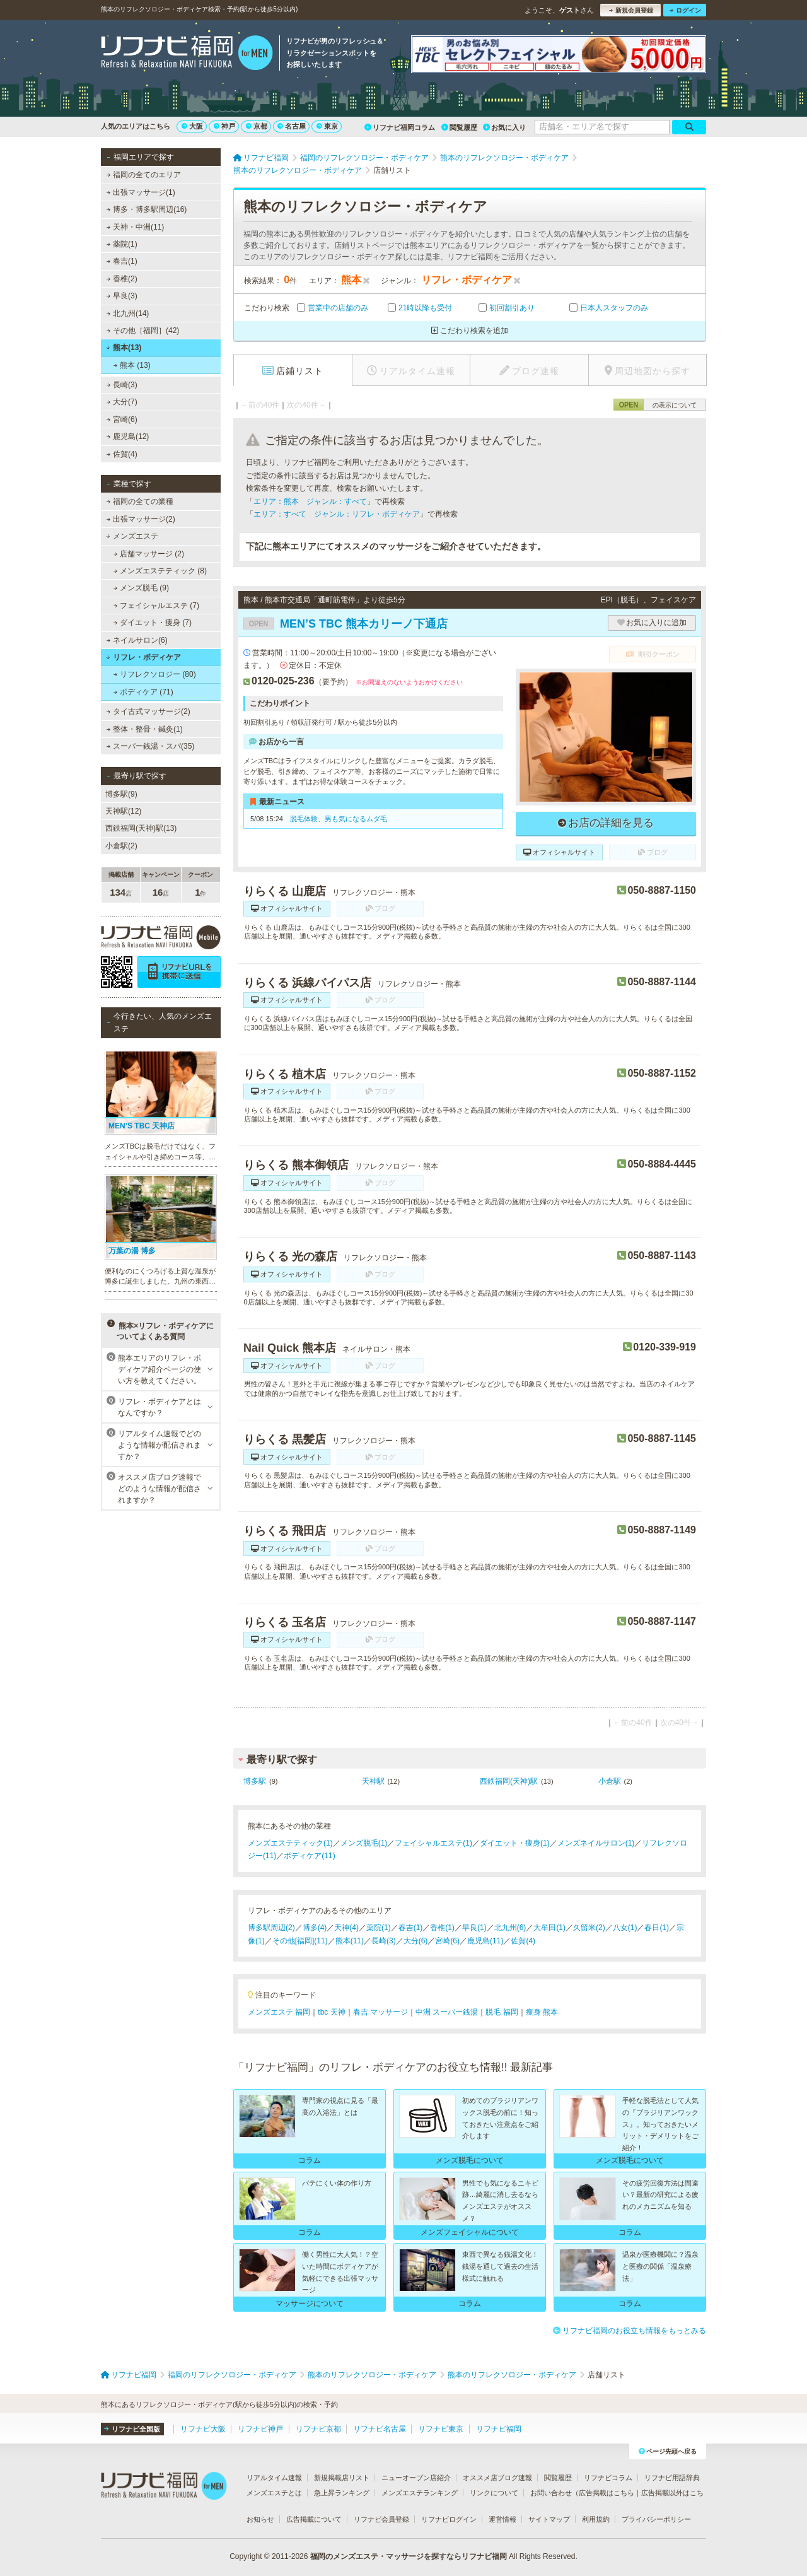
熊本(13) (123, 347)
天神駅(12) (123, 811)
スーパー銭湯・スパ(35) (151, 746)
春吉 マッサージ (380, 2012)
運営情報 (502, 2519)
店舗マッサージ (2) (148, 553)
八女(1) (625, 1927)
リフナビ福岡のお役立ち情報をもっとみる (629, 2330)
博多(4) (315, 1927)
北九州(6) (510, 1927)
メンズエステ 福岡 (279, 2012)
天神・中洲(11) (136, 227)
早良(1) (474, 1927)
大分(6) (416, 1940)
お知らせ (260, 2519)
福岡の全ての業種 (140, 501)
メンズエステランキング (419, 2493)
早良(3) (122, 295)
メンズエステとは (274, 2493)
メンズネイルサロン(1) (596, 1843)
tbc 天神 (331, 2012)
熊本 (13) (132, 365)
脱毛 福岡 (501, 2012)
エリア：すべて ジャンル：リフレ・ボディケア (336, 514)
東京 (327, 126)
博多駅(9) (121, 794)
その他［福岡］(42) (143, 330)
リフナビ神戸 (260, 2429)
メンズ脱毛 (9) (141, 587)
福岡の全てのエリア (144, 174)
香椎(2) (122, 278)
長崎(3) (122, 384)
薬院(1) (122, 244)
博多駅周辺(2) (271, 1927)
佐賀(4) (122, 454)
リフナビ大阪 (203, 2429)
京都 (256, 126)
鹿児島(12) (128, 436)
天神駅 (373, 1781)
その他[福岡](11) (300, 1940)
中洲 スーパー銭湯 (446, 2012)
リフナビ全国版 (132, 2429)
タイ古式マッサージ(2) (148, 711)
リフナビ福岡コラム (399, 127)
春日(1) (656, 1927)
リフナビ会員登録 (381, 2519)
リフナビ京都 (318, 2429)
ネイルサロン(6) (137, 640)
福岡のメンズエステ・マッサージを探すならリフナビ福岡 (408, 2556)
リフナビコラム (608, 2477)
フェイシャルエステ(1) (433, 1843)
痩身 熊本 (542, 2012)
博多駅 (254, 1781)
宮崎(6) (122, 419)
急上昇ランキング (341, 2493)
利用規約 (596, 2519)
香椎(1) (442, 1927)
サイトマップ (549, 2519)
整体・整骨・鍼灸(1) (145, 729)
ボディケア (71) (143, 692)
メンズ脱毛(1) (364, 1843)
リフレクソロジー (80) (154, 674)
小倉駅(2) (121, 845)
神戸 (224, 126)
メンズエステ (132, 536)
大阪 (192, 126)
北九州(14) (128, 313)
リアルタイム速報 (274, 2477)
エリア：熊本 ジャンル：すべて (310, 501)
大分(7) (122, 401)
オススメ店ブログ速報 (497, 2477)
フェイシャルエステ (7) (156, 605)
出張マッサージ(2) (141, 519)
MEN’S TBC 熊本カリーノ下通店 (345, 624)
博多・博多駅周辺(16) (147, 209)
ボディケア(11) (309, 1855)
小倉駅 (609, 1781)
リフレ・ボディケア (143, 657)
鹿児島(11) (485, 1940)
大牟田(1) (549, 1927)
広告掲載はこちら (606, 2493)
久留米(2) (589, 1927)
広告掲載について (314, 2519)
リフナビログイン (449, 2519)
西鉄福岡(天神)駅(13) (141, 828)
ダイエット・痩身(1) (515, 1843)
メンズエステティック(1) (290, 1843)
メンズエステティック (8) (160, 570)
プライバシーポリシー (656, 2519)
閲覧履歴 (459, 127)
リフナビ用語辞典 (672, 2477)
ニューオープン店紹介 (416, 2477)
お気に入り (504, 127)
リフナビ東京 (440, 2429)
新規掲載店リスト (341, 2477)
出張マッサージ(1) (141, 192)
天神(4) (346, 1927)
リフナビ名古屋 (379, 2429)
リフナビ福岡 (498, 2429)
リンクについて (494, 2493)
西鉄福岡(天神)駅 (509, 1781)
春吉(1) (122, 261)
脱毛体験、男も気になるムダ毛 (338, 819)
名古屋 (291, 126)
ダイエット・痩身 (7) (152, 622)
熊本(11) (349, 1940)
